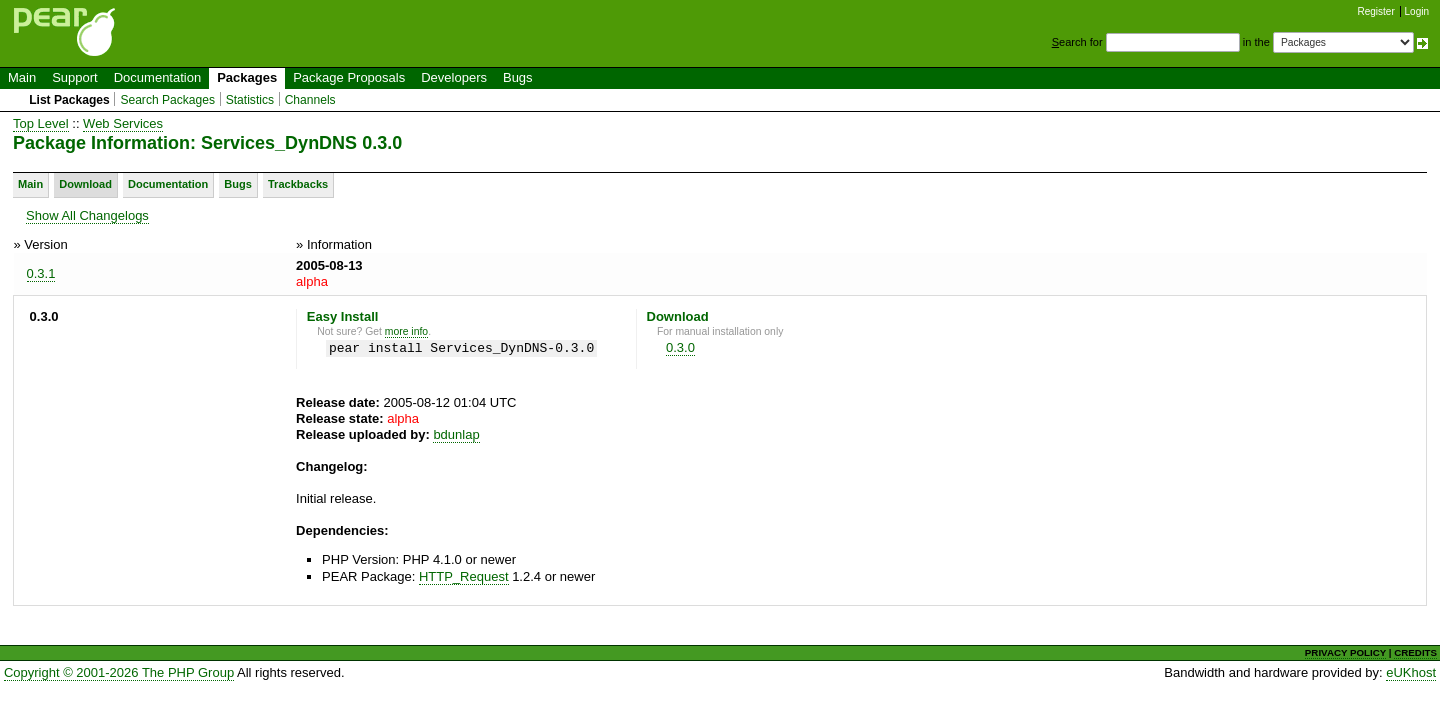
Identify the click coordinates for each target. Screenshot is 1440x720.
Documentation (157, 77)
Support (75, 77)
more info (406, 331)
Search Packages (167, 100)
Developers (454, 77)
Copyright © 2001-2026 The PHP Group (119, 672)
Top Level (41, 123)
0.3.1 (41, 273)
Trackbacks (298, 184)
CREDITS (1415, 652)
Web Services (123, 123)
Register (1376, 11)
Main (22, 77)
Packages (247, 77)
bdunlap (456, 434)
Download (85, 184)
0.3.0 (680, 347)
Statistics (250, 100)
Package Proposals (349, 77)
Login (1417, 11)
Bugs (518, 77)
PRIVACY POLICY (1345, 652)
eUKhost (1411, 672)
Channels (310, 100)
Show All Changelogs (87, 215)
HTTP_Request (464, 576)
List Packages (69, 100)
